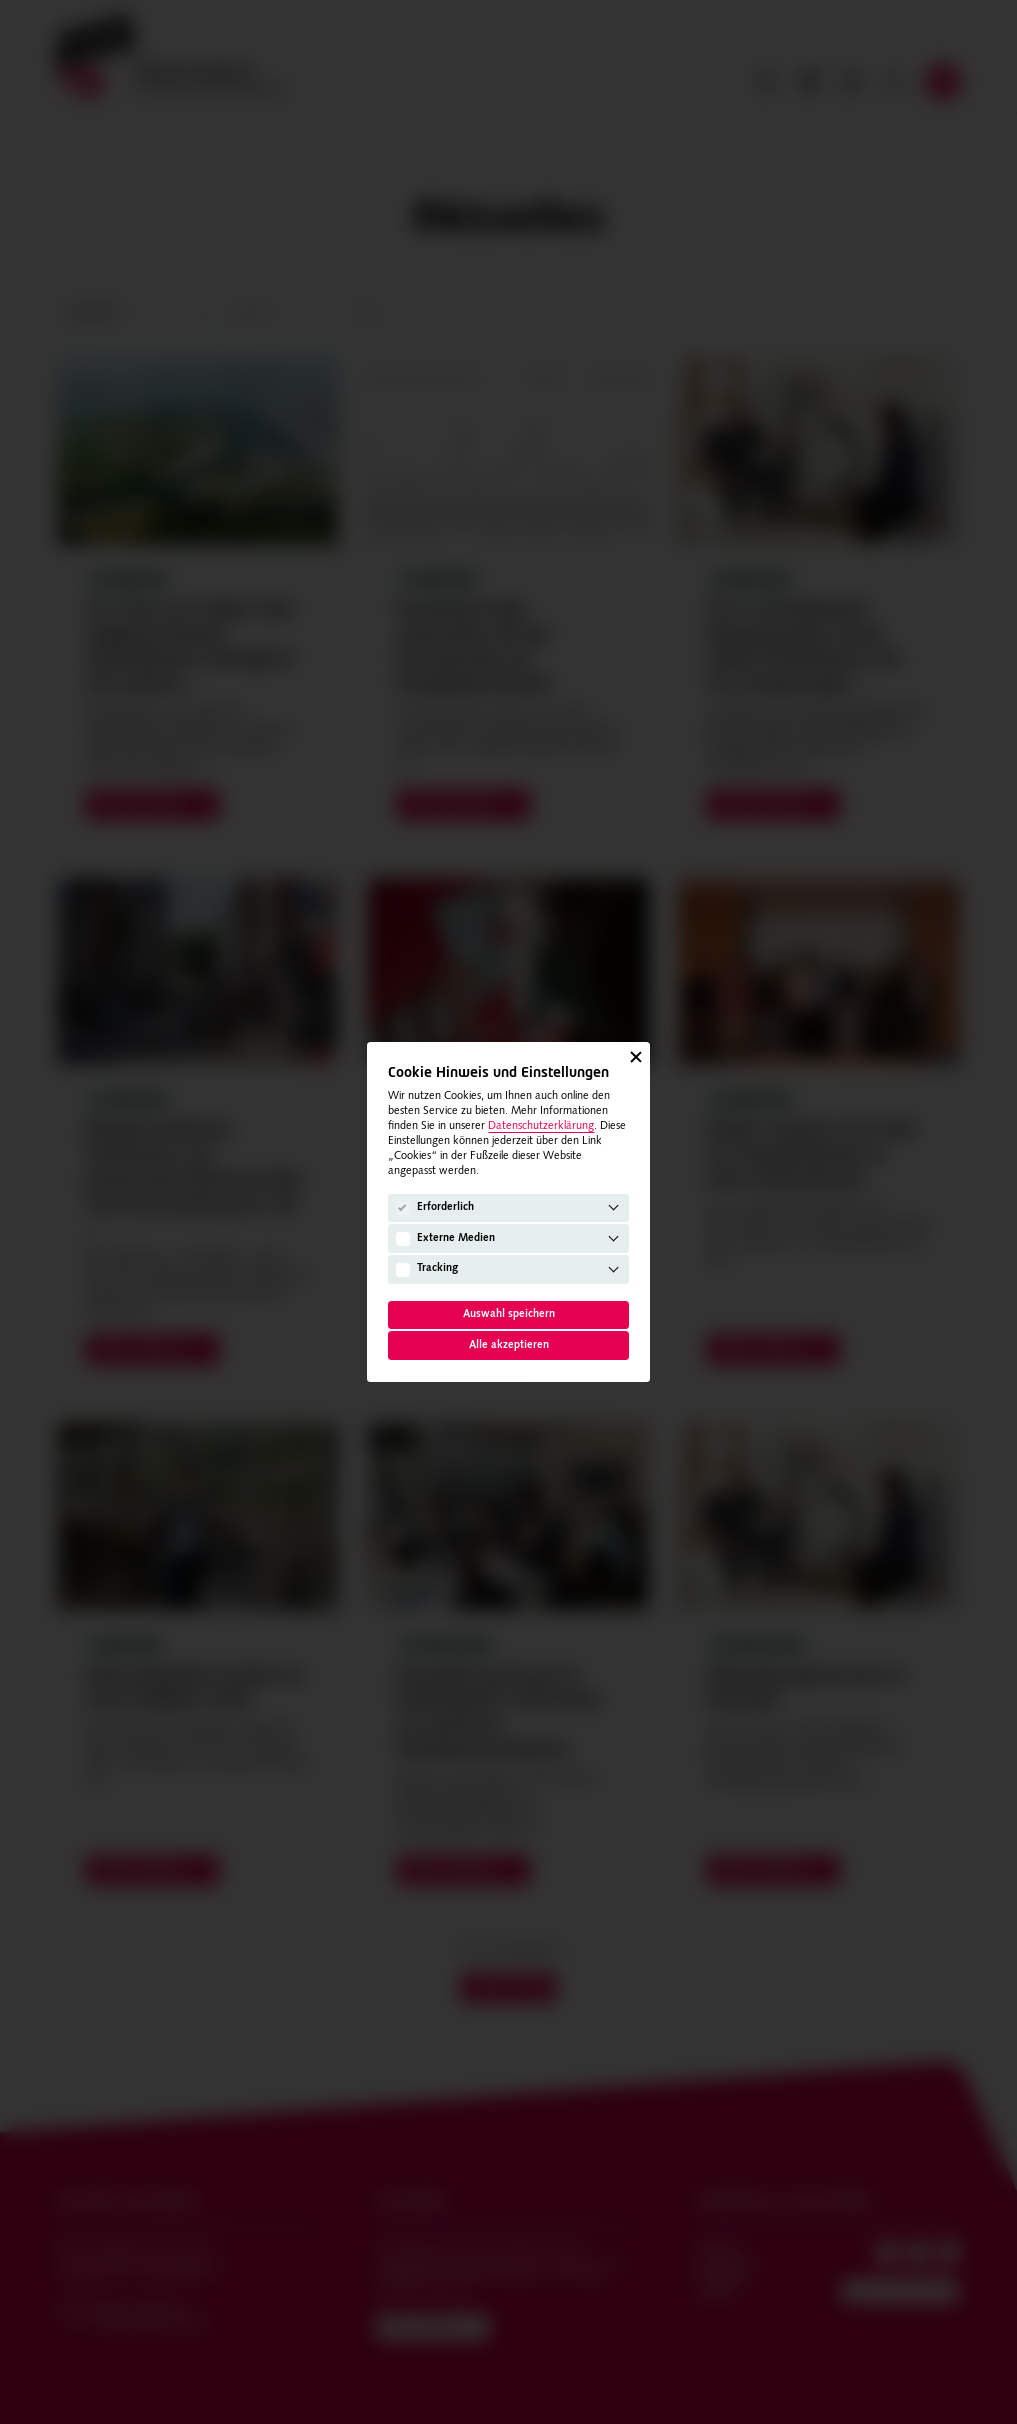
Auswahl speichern (509, 1314)
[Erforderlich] (403, 1208)
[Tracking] (403, 1270)
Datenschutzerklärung (541, 1126)
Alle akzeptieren (509, 1345)
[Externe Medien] (403, 1239)
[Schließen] (636, 1056)
